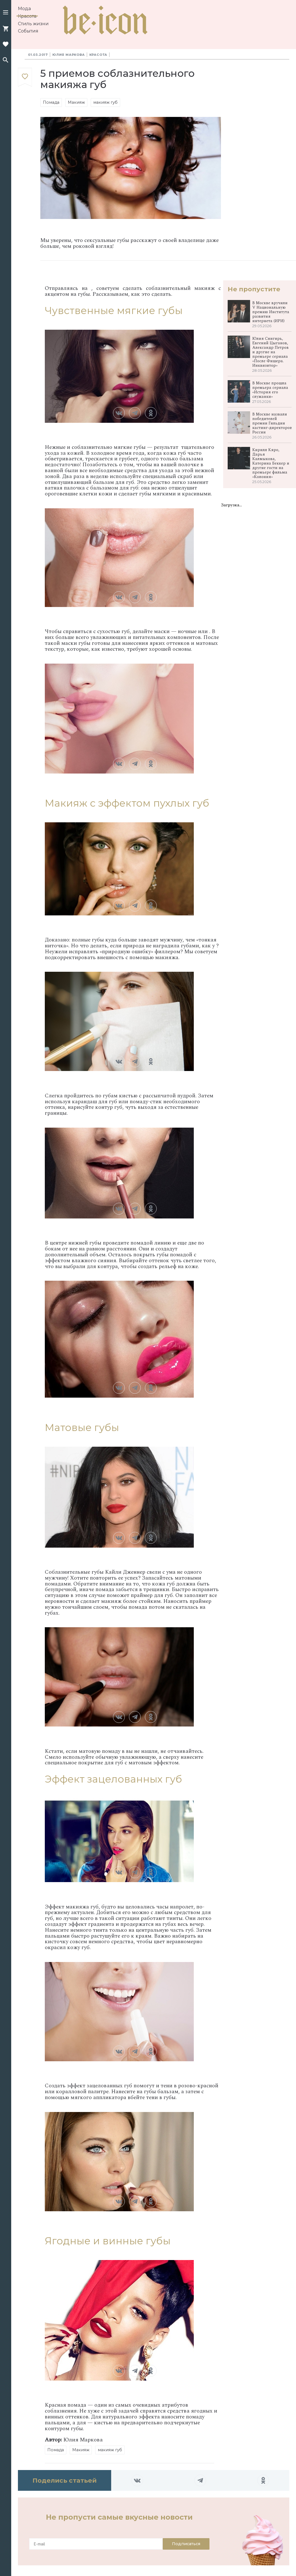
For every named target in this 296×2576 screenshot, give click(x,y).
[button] (5, 12)
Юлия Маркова (68, 55)
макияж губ (105, 102)
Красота (27, 16)
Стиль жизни (33, 23)
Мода (24, 8)
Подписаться (186, 2543)
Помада (51, 102)
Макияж (76, 102)
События (28, 31)
